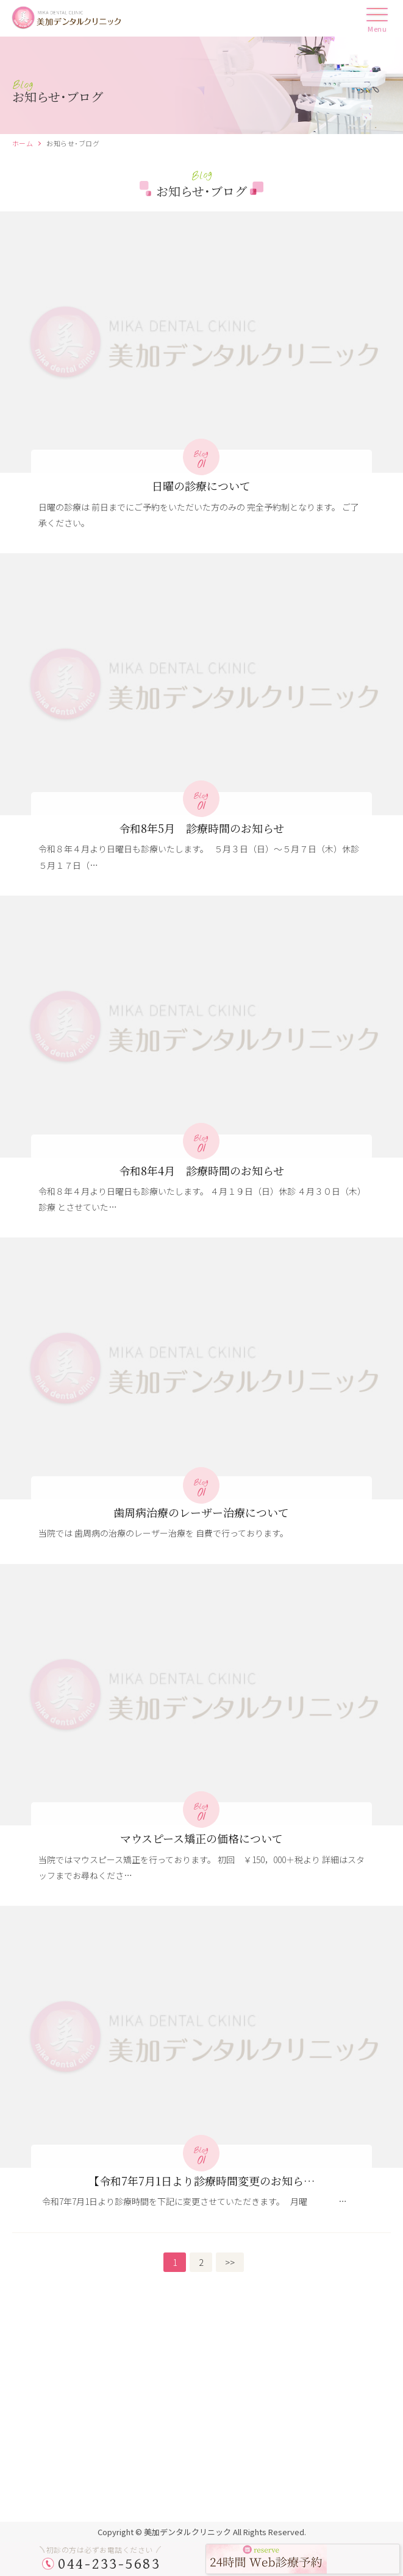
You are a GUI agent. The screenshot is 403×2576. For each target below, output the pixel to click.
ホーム (23, 143)
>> (230, 2262)
